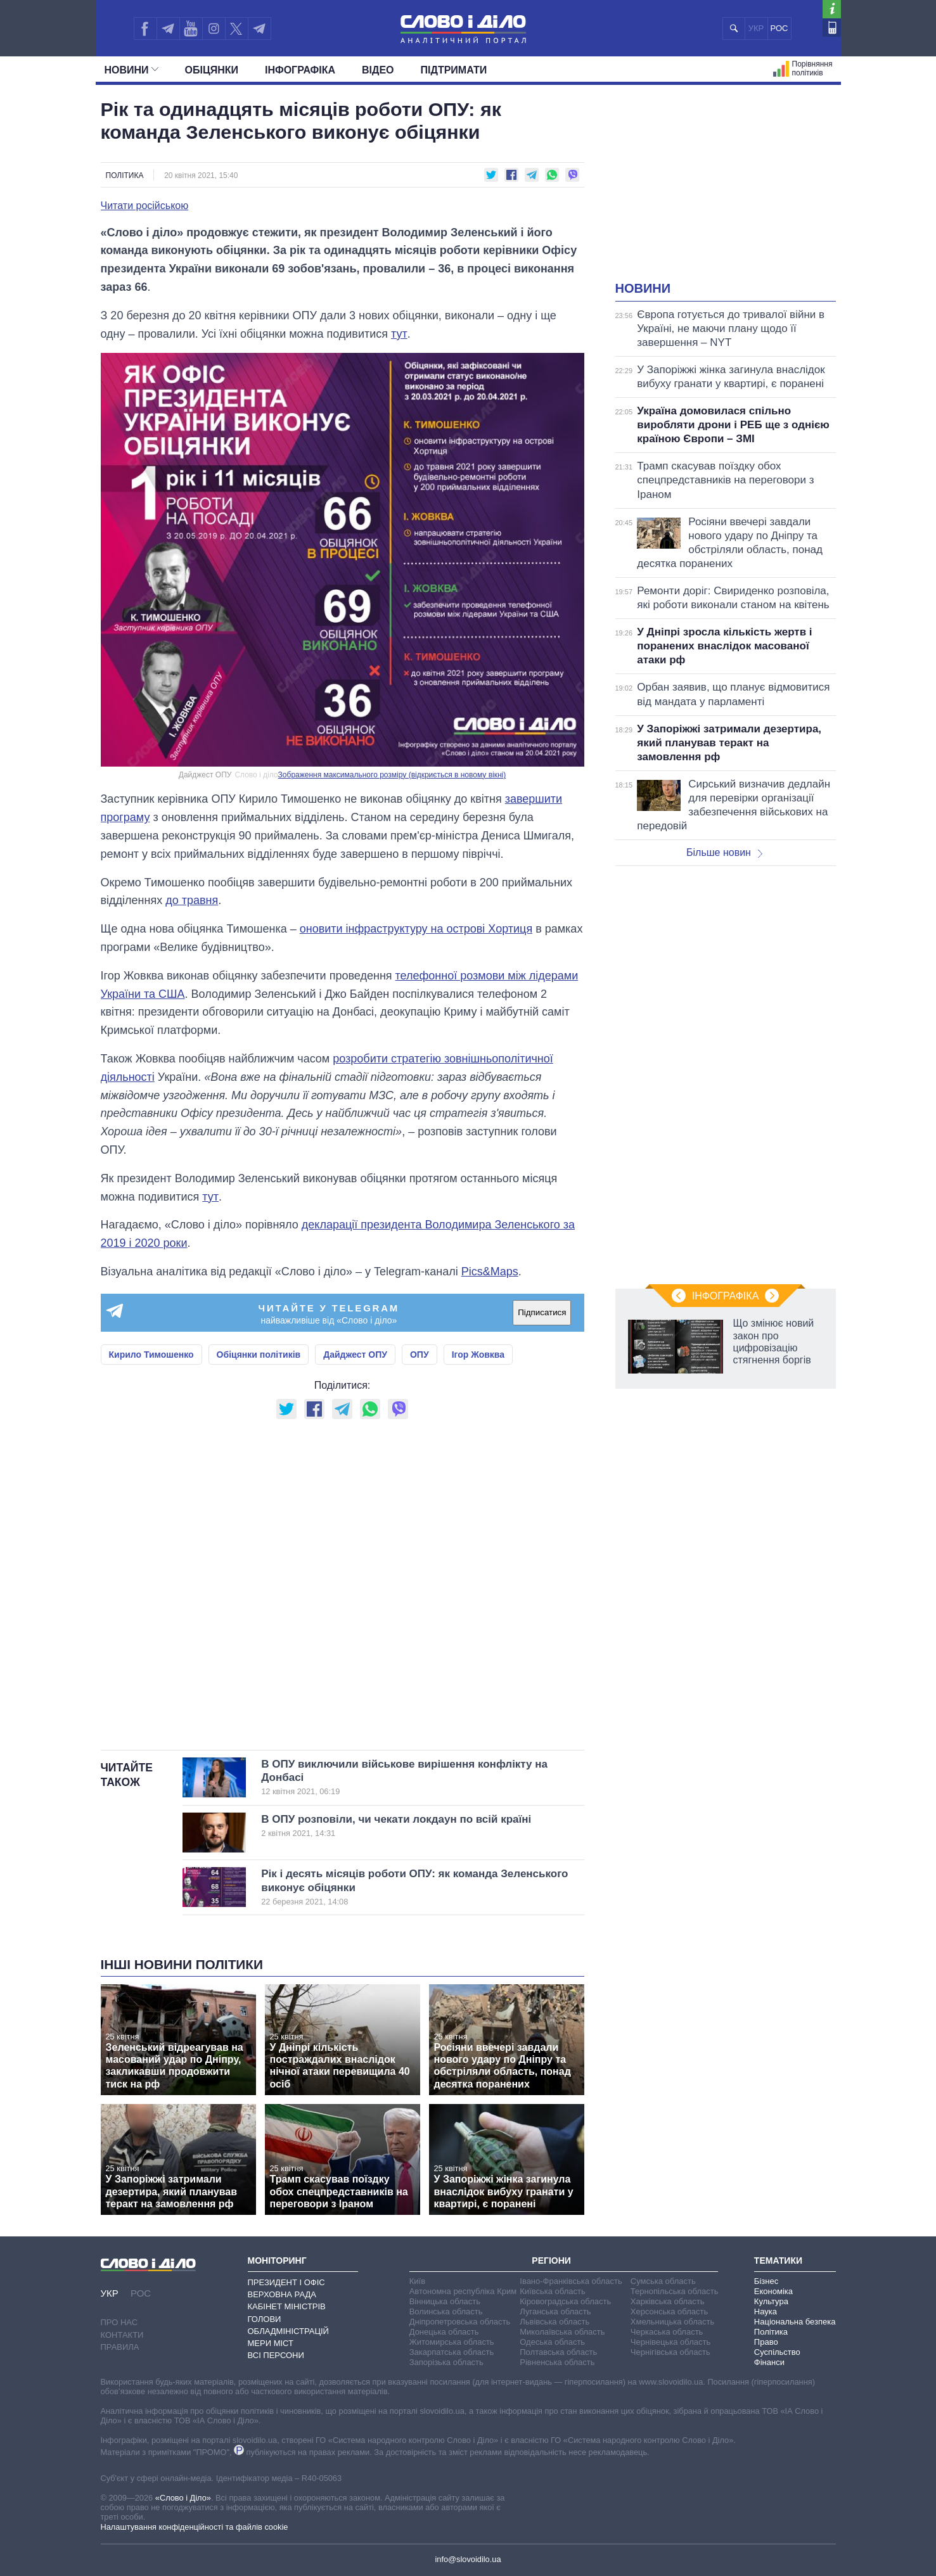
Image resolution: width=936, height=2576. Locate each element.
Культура (771, 2301)
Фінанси (769, 2362)
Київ (417, 2281)
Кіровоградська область (565, 2301)
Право (766, 2342)
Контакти (122, 2335)
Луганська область (555, 2311)
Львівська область (554, 2321)
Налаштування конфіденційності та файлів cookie (194, 2527)
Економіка (773, 2291)
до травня (191, 900)
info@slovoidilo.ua (468, 2559)
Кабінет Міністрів (287, 2306)
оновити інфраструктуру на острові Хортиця (416, 928)
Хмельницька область (672, 2321)
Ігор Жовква (478, 1354)
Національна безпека (795, 2321)
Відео (378, 70)
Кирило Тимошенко (151, 1354)
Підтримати (454, 70)
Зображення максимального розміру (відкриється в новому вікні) (392, 774)
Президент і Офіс (286, 2282)
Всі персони (276, 2355)
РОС (779, 28)
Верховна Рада (282, 2294)
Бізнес (766, 2281)
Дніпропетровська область (460, 2321)
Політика (125, 175)
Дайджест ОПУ (355, 1354)
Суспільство (777, 2352)
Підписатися (542, 1312)
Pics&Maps (489, 1271)
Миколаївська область (562, 2332)
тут (399, 334)
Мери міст (270, 2343)
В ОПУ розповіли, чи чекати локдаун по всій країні (401, 1826)
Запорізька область (446, 2362)
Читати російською (145, 206)
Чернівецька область (670, 2342)
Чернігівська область (670, 2352)
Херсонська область (669, 2311)
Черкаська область (667, 2332)
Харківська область (668, 2301)
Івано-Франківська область (571, 2281)
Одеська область (552, 2342)
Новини (131, 70)
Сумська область (663, 2281)
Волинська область (446, 2311)
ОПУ (419, 1354)
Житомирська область (451, 2342)
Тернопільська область (675, 2291)
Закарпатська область (451, 2352)
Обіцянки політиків (259, 1354)
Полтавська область (558, 2352)
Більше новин (724, 852)
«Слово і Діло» (183, 2498)
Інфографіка (300, 70)
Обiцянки (211, 70)
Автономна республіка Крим (463, 2291)
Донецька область (444, 2332)
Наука (765, 2311)
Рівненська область (557, 2362)
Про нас (119, 2322)
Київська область (552, 2291)
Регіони (551, 2260)
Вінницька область (444, 2301)
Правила (120, 2347)
